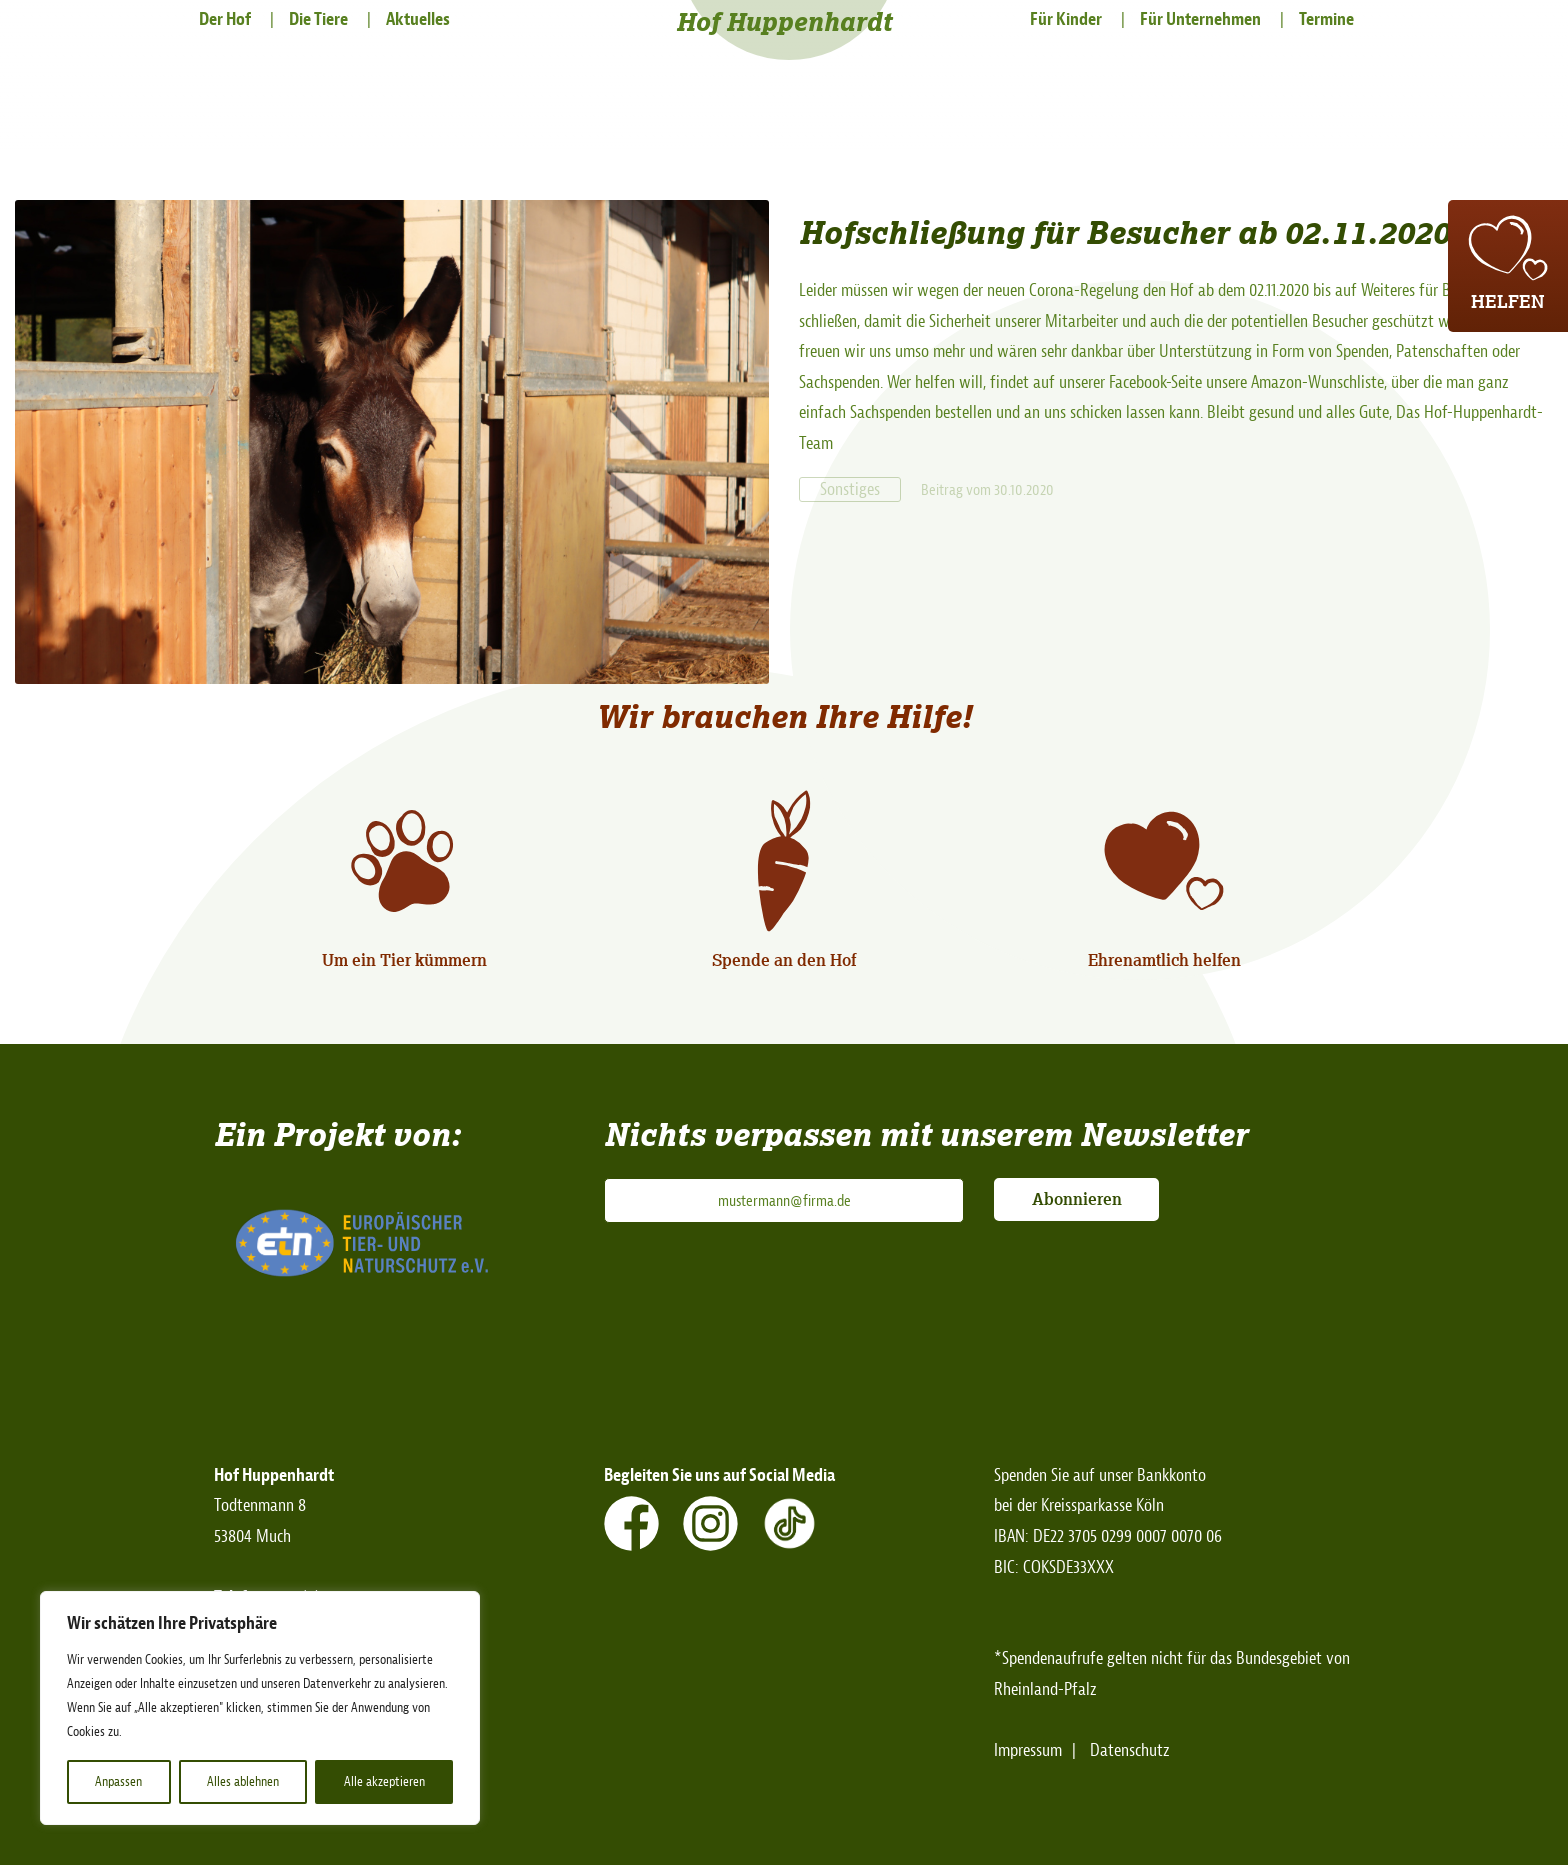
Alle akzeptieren (384, 1781)
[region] (260, 1708)
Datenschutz (1130, 1750)
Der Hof (225, 19)
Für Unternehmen (1200, 19)
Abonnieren (1077, 1199)
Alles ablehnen (243, 1781)
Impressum (1028, 1750)
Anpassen (118, 1781)
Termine (1326, 19)
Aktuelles (418, 19)
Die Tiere (318, 19)
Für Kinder (1066, 19)
